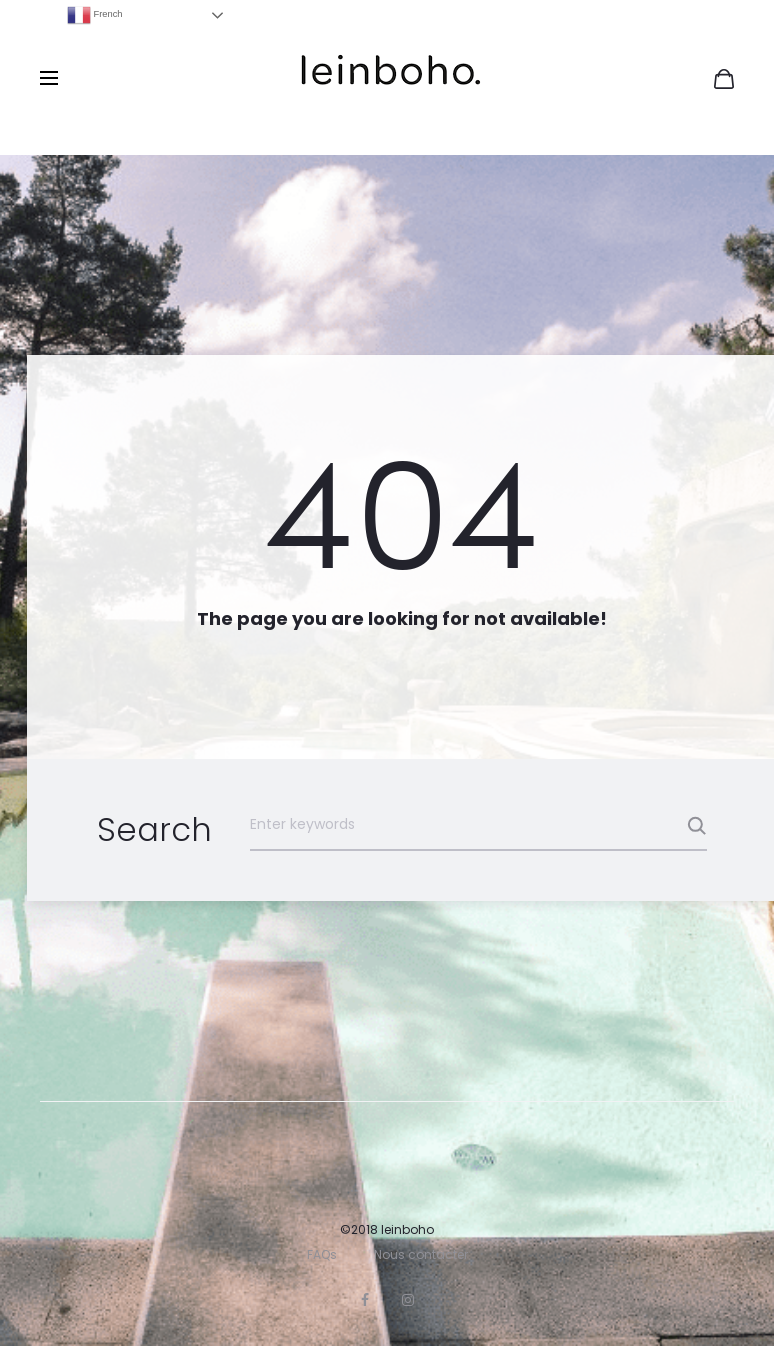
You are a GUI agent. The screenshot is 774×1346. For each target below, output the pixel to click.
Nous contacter (421, 1254)
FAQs (322, 1254)
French (95, 15)
